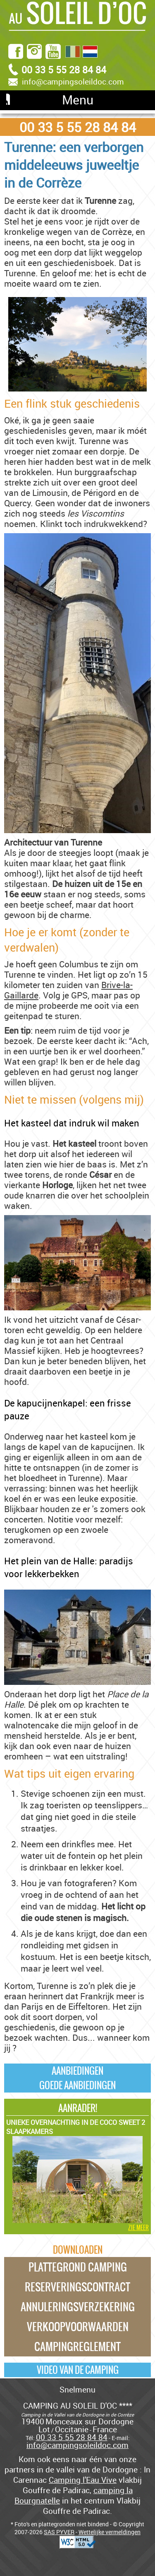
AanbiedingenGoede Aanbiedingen (77, 2078)
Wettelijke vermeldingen (110, 2532)
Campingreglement (77, 2346)
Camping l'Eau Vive (83, 2480)
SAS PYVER (59, 2532)
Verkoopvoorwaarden (78, 2326)
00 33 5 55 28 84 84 (77, 127)
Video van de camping (78, 2370)
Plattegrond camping (78, 2267)
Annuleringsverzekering (78, 2307)
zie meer (138, 2227)
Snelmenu (77, 2389)
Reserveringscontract (77, 2287)
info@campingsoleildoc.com (73, 81)
